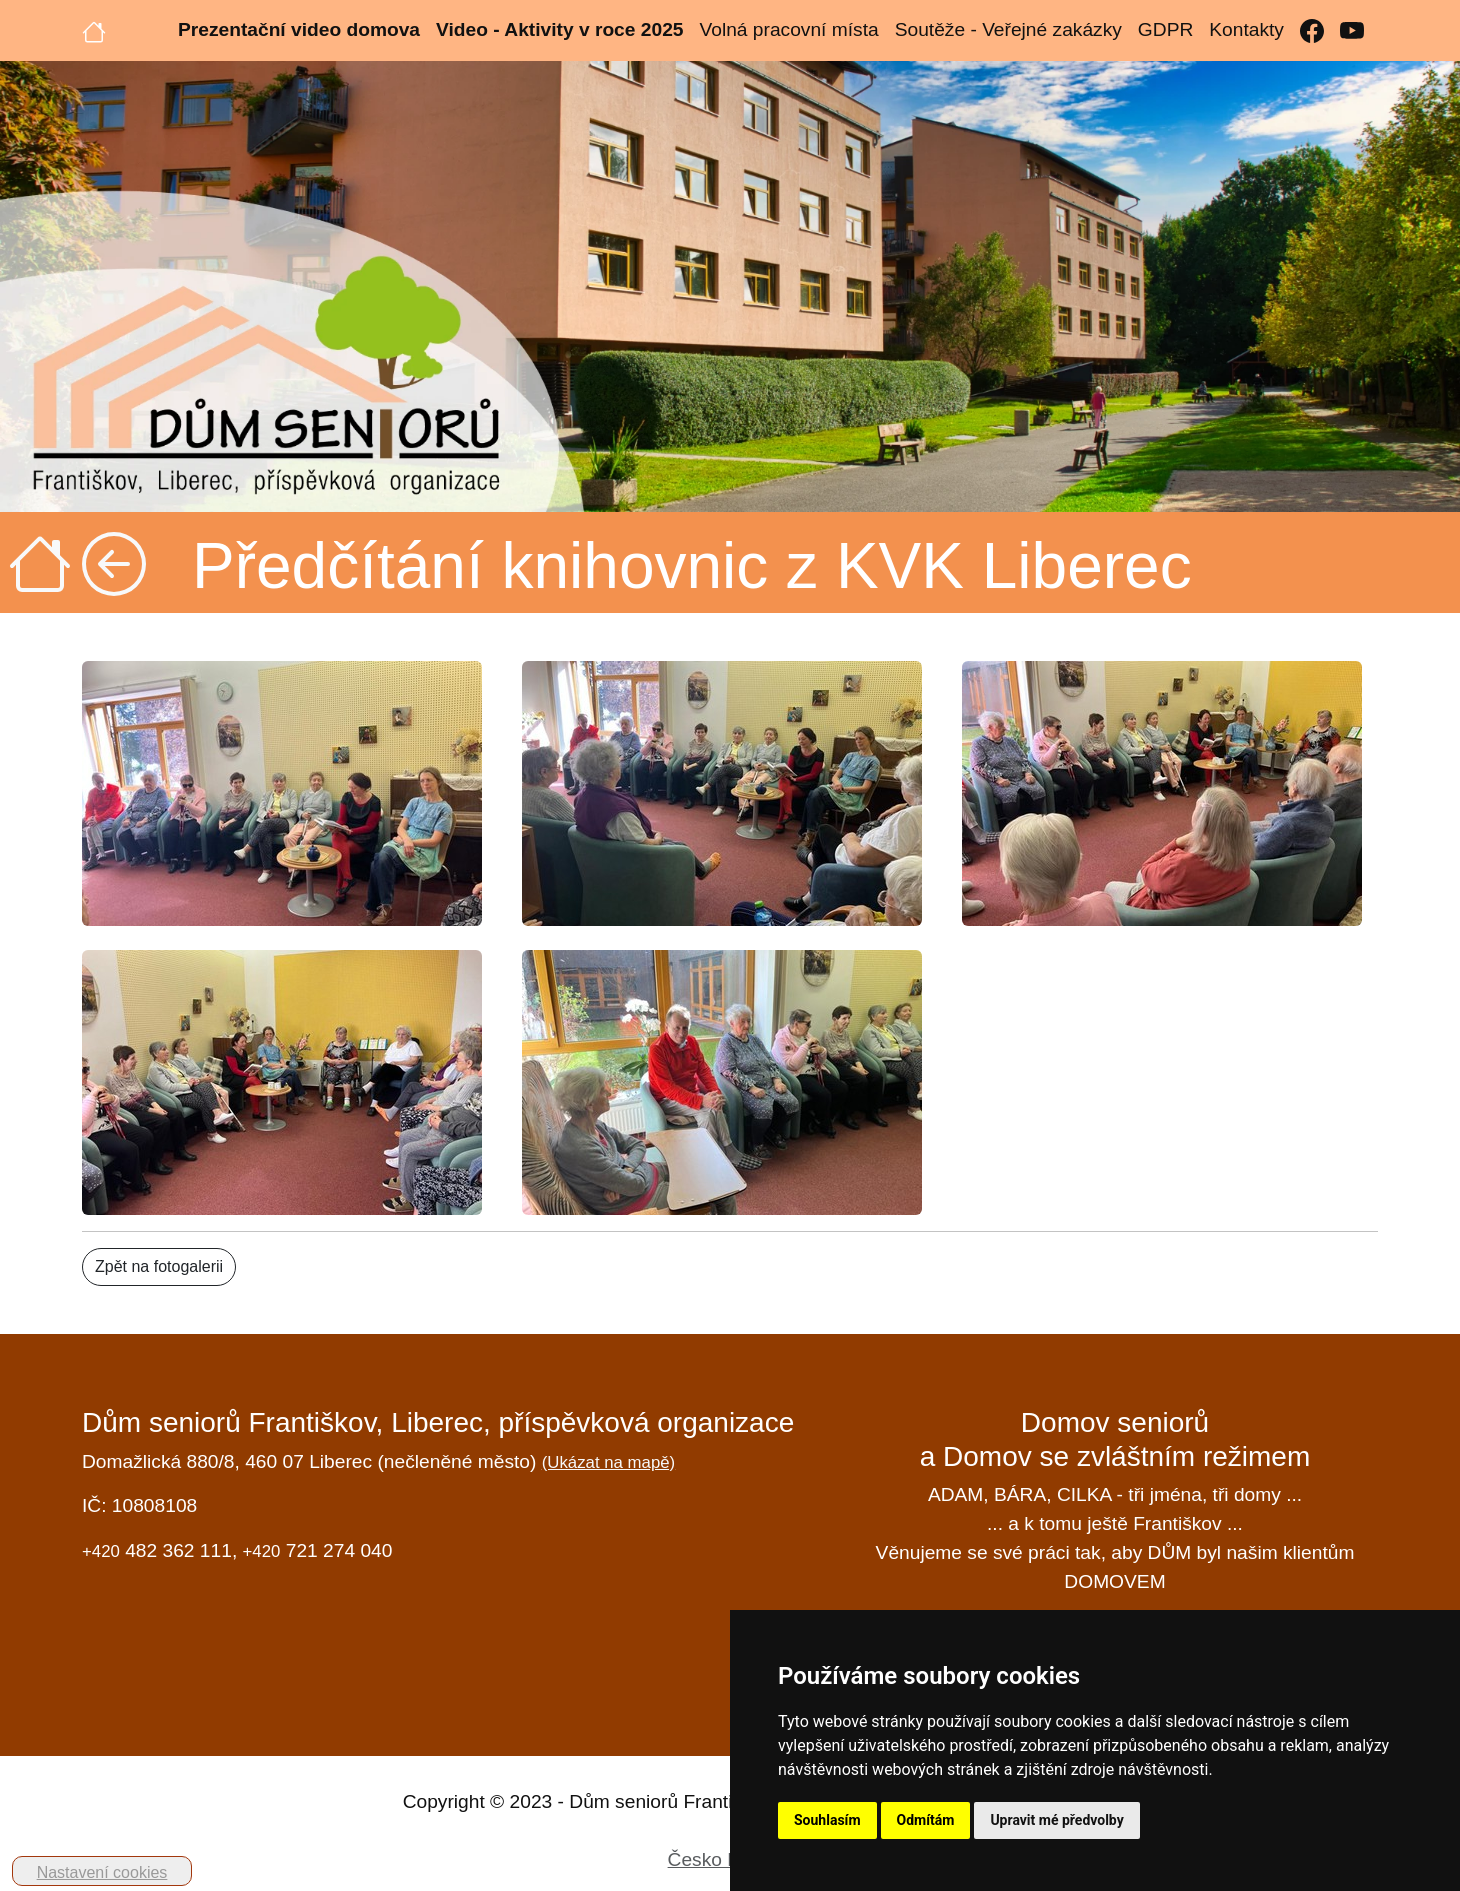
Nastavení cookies (102, 1872)
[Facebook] (1312, 30)
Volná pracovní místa (788, 29)
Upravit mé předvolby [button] (1056, 1820)
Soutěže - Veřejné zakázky (1008, 29)
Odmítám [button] (926, 1820)
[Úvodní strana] (94, 30)
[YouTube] (1352, 30)
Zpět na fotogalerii (159, 1266)
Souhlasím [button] (827, 1820)
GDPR (1165, 29)
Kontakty (1246, 29)
